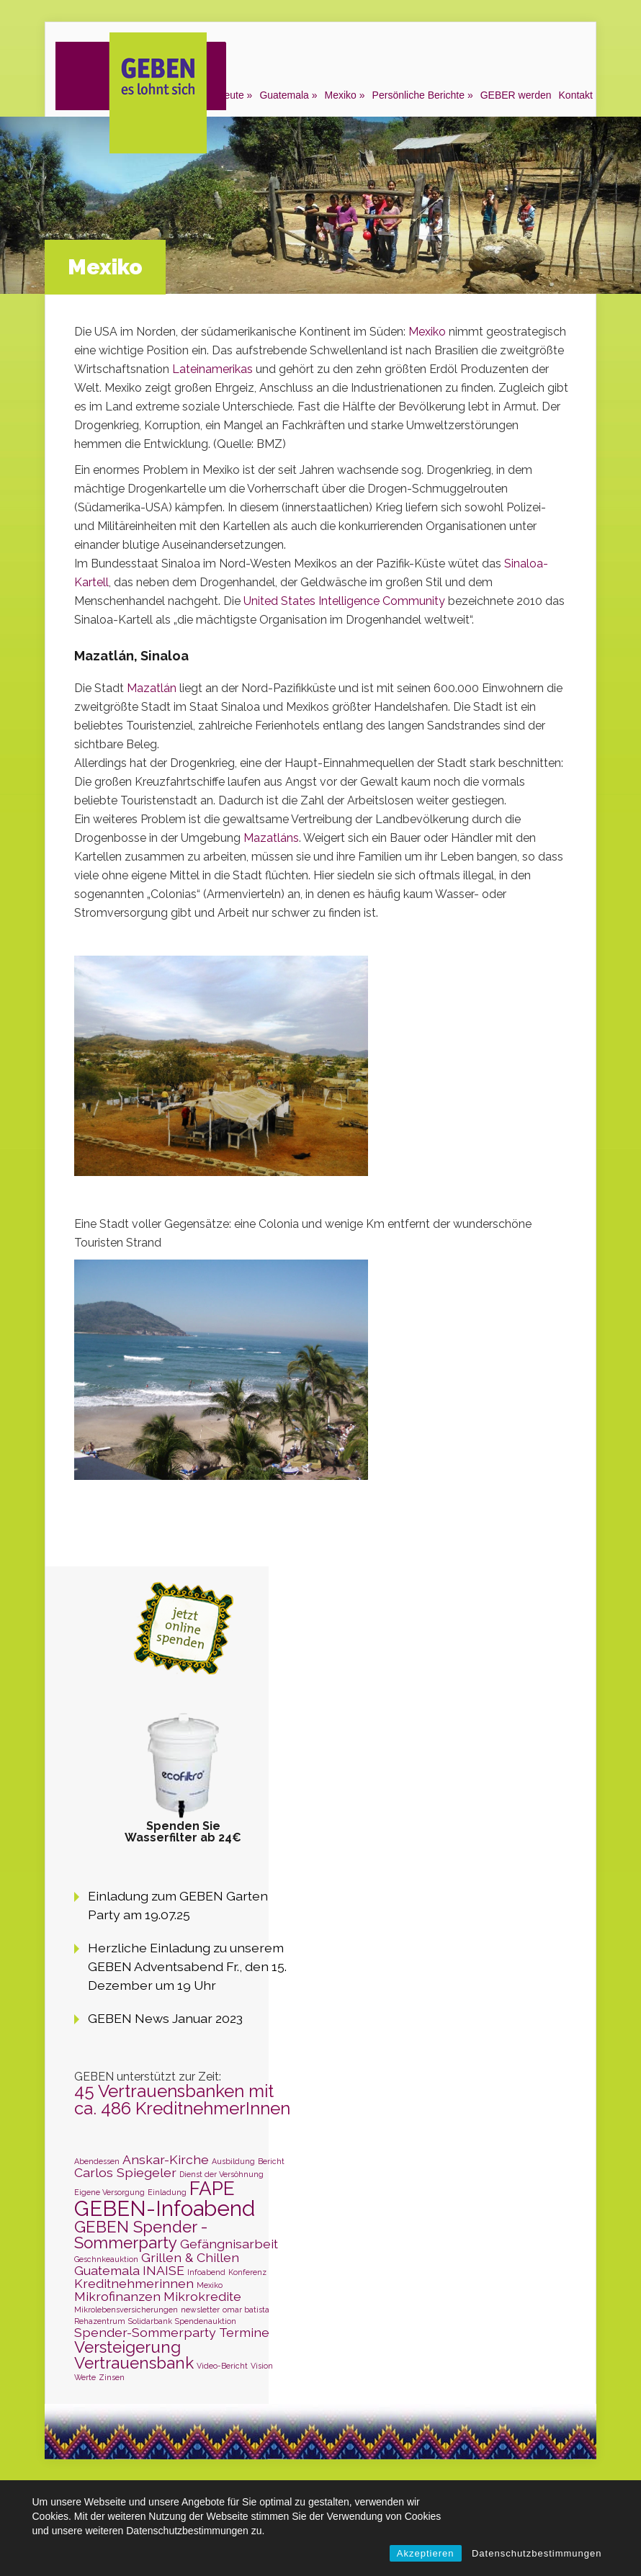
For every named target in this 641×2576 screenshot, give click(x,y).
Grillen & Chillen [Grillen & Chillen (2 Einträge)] (190, 2257)
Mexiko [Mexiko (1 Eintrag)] (210, 2285)
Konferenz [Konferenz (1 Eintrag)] (247, 2272)
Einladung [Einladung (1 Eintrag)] (167, 2192)
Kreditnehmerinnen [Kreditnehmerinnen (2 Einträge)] (134, 2283)
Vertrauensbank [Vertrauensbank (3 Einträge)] (134, 2362)
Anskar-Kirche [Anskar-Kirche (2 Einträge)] (165, 2159)
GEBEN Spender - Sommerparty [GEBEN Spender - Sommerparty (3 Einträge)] (140, 2234)
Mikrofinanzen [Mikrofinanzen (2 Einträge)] (117, 2296)
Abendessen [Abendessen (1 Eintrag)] (97, 2161)
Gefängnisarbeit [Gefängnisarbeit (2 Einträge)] (229, 2243)
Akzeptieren (425, 2553)
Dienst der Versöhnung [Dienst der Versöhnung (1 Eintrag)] (221, 2174)
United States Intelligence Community (343, 601)
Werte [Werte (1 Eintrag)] (85, 2377)
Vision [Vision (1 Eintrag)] (262, 2365)
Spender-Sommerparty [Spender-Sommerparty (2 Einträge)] (145, 2332)
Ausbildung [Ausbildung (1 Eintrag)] (233, 2161)
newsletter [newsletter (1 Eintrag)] (200, 2309)
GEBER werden (516, 95)
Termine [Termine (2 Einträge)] (244, 2332)
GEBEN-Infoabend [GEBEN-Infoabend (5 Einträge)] (164, 2208)
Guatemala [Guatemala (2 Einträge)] (107, 2270)
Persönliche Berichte (418, 95)
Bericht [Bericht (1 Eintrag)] (271, 2161)
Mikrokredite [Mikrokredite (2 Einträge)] (202, 2296)
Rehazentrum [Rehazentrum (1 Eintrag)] (99, 2321)
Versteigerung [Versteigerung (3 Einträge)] (127, 2347)
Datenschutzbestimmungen (537, 2553)
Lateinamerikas (214, 369)
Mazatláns (271, 838)
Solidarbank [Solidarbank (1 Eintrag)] (150, 2321)
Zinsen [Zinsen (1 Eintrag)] (112, 2377)
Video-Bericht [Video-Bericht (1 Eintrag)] (222, 2365)
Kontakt (576, 95)
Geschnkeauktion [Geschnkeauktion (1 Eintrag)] (106, 2259)
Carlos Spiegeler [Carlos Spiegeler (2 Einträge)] (125, 2172)
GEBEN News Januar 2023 (165, 2018)
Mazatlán (153, 688)
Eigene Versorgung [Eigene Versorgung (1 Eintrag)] (109, 2192)
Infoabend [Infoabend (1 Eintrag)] (206, 2272)
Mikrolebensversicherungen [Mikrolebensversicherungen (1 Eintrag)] (126, 2309)
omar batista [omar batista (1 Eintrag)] (246, 2309)
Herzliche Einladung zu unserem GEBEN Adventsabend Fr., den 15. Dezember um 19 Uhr (187, 1966)
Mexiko (341, 95)
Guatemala (283, 95)
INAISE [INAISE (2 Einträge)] (163, 2270)
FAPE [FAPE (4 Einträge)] (212, 2188)
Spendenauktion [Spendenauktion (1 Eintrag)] (205, 2321)
